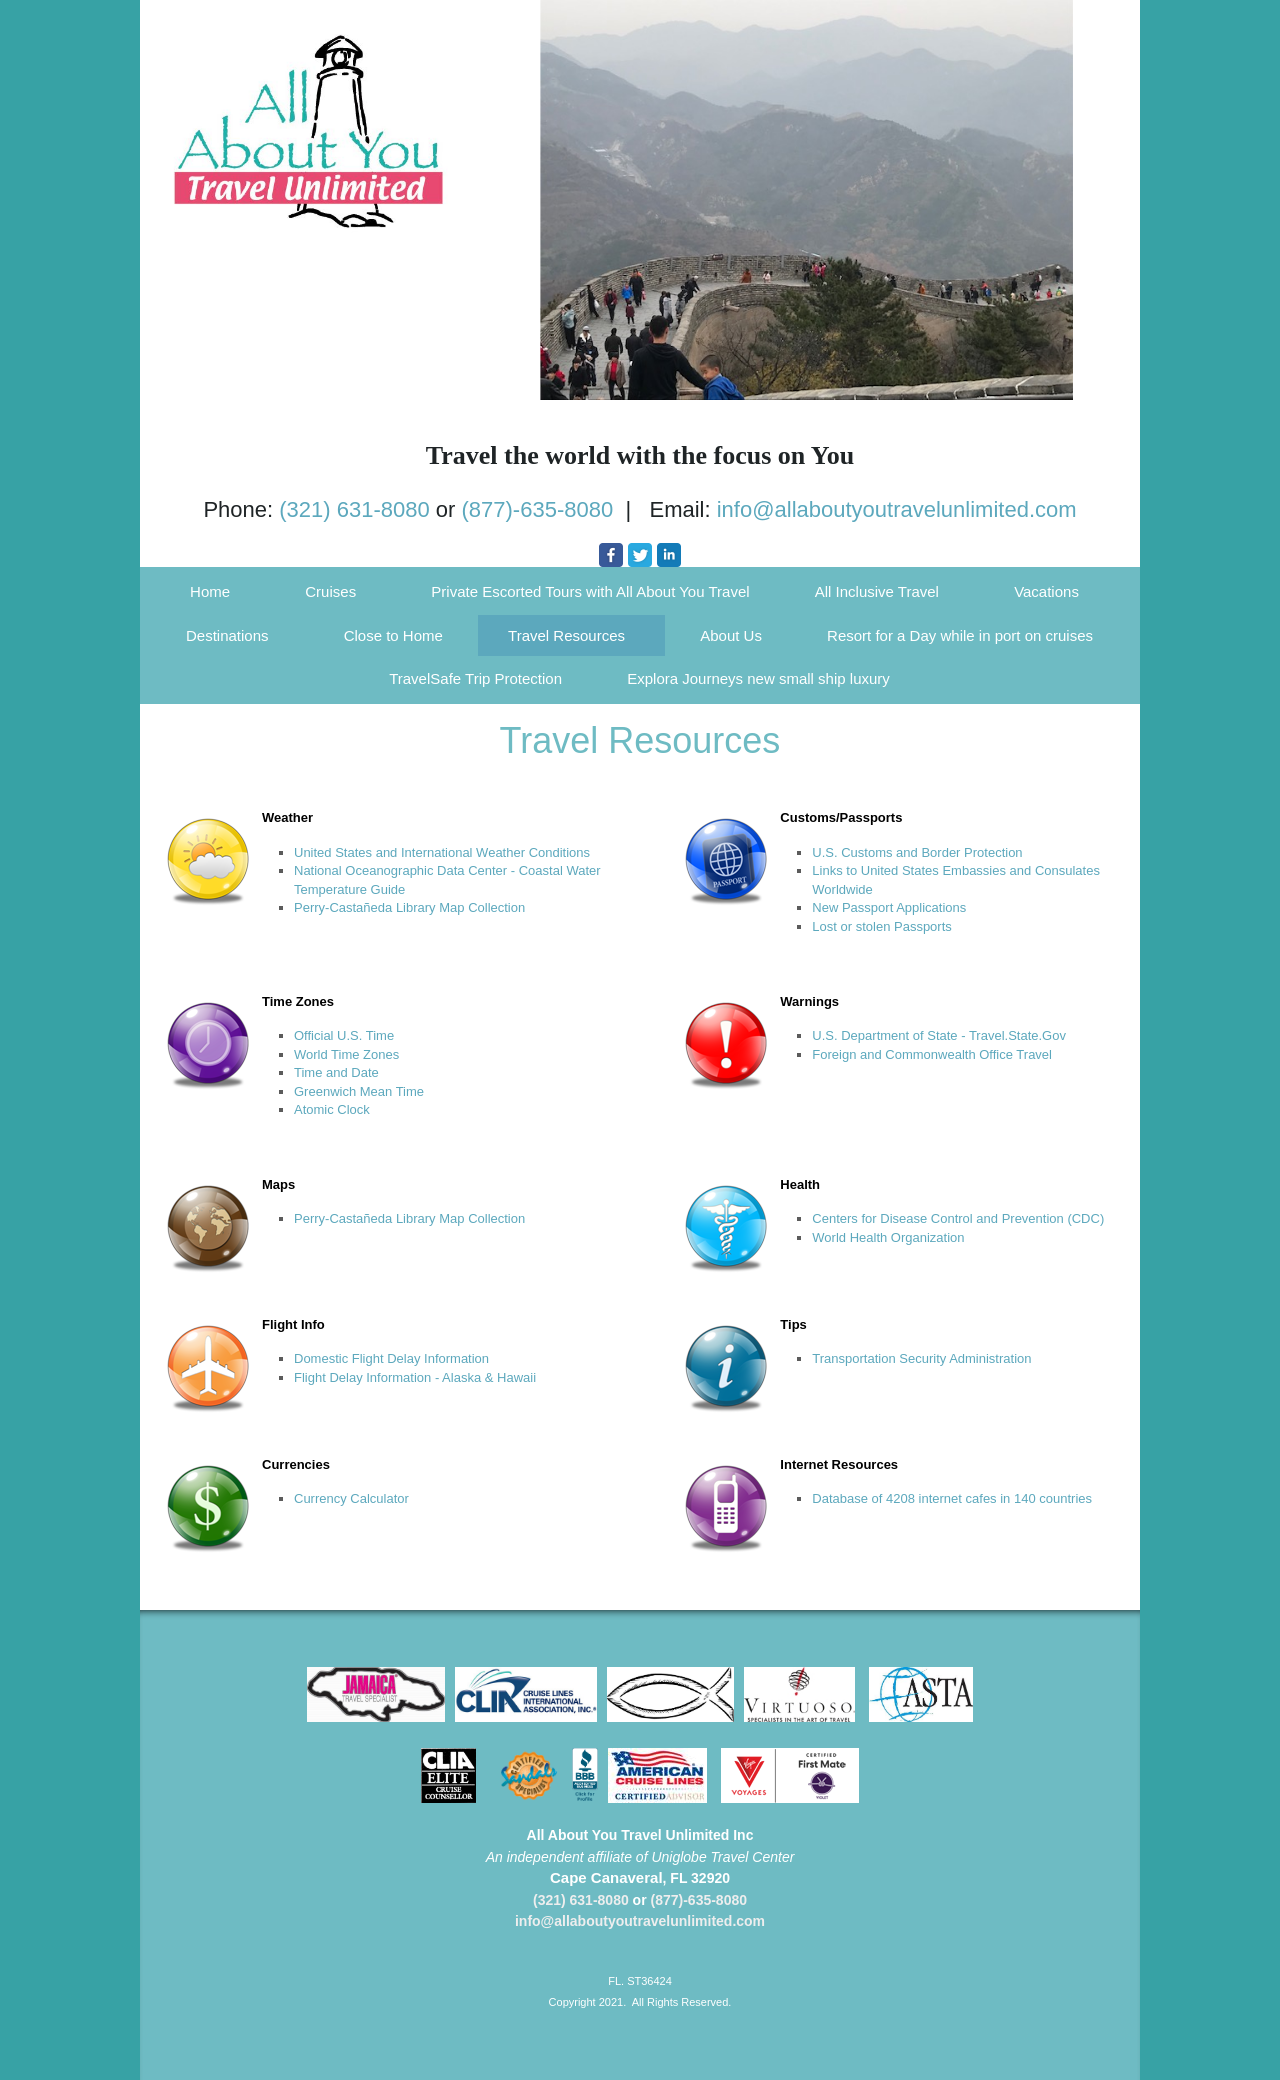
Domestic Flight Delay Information (391, 1358)
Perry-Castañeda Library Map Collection (409, 907)
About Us (731, 635)
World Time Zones (346, 1054)
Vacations (1046, 591)
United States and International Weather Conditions (442, 852)
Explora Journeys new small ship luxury (758, 678)
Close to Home (393, 635)
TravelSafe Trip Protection (475, 678)
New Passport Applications (889, 907)
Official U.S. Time (344, 1035)
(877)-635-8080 (538, 509)
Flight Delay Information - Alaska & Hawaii (415, 1377)
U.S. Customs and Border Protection (917, 852)
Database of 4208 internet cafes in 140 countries (952, 1498)
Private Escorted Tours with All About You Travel (590, 591)
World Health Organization (888, 1237)
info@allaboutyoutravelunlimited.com (897, 509)
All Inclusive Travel (877, 591)
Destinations (227, 635)
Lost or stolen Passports (881, 926)
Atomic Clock (332, 1109)
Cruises (330, 591)
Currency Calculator (351, 1498)
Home (210, 591)
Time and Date (336, 1072)
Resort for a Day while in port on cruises (960, 635)
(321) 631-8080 (354, 509)
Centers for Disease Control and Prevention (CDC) (958, 1218)
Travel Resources (566, 635)
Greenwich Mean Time (359, 1091)
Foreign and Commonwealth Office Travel (932, 1054)
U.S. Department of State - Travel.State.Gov (939, 1035)
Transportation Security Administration (921, 1358)
